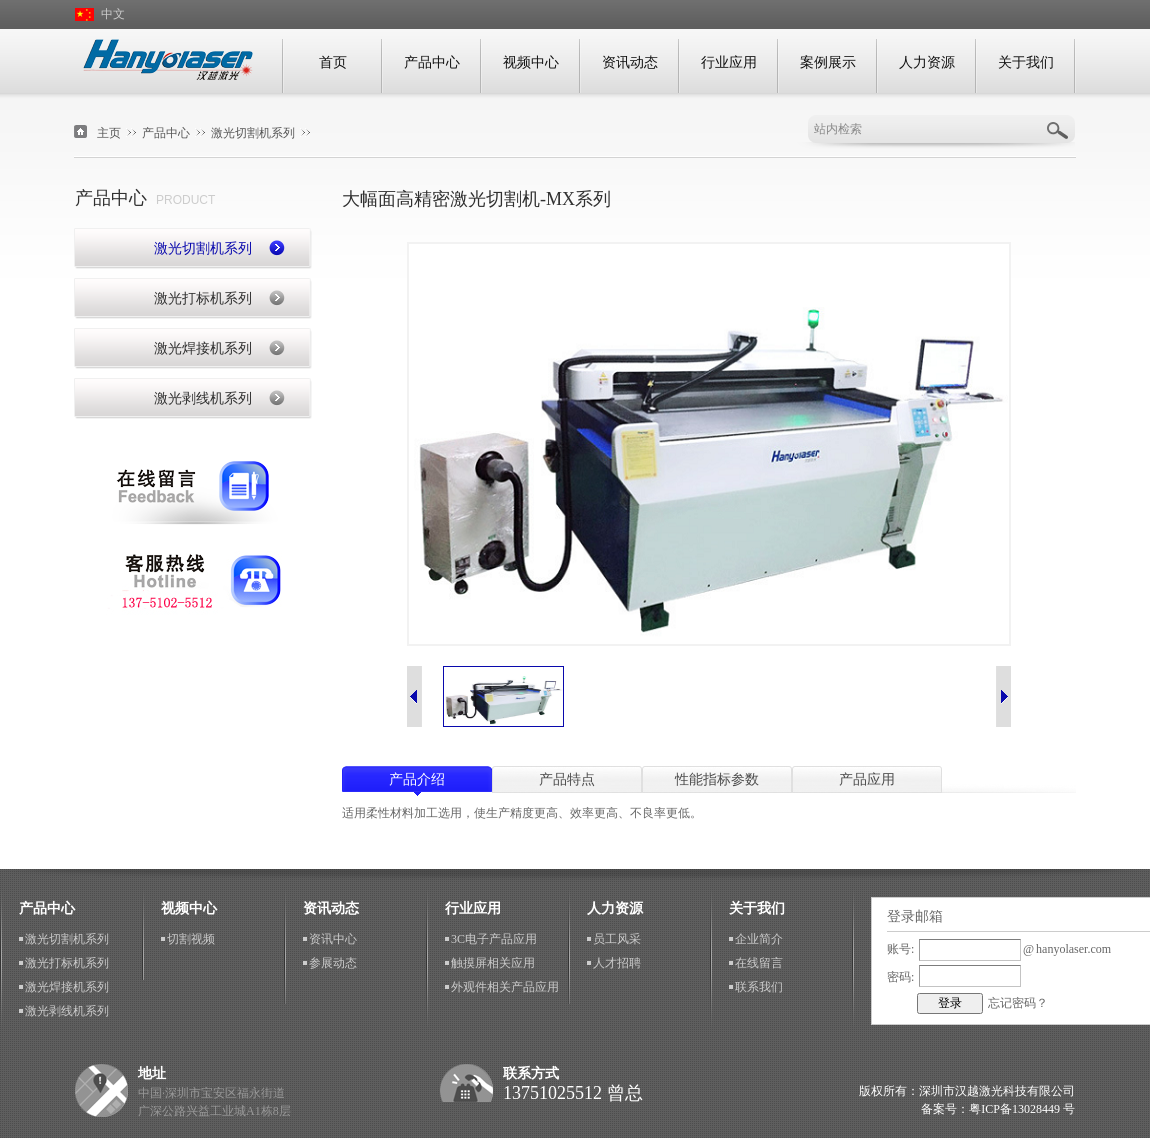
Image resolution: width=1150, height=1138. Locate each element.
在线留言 (193, 488)
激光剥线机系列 (203, 398)
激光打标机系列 (203, 298)
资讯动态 (630, 62)
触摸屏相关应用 (493, 963)
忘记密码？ (1018, 1003)
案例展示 (828, 62)
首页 (333, 62)
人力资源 (927, 62)
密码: (900, 977)
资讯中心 (333, 939)
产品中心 (432, 62)
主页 (109, 133)
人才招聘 (617, 963)
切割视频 (191, 939)
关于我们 (1026, 62)
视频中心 (531, 62)
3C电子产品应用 (494, 939)
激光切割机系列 (253, 133)
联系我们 (193, 582)
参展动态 (333, 963)
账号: (900, 949)
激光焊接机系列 (203, 348)
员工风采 (617, 939)
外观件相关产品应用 (505, 987)
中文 (113, 14)
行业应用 (729, 62)
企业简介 (759, 939)
